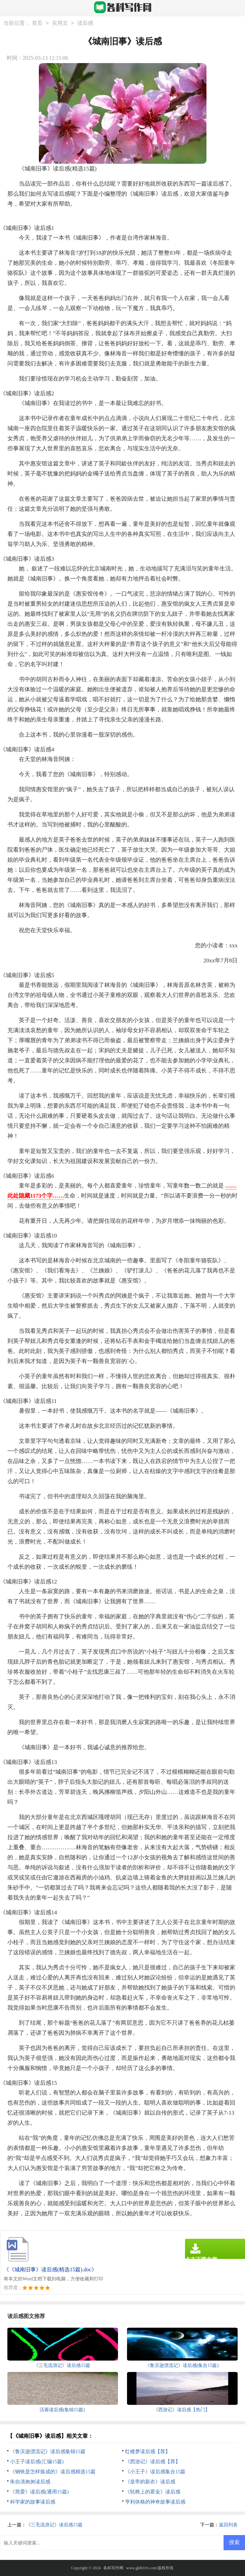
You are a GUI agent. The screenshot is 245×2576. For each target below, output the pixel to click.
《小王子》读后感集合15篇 (155, 2471)
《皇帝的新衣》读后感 (150, 2481)
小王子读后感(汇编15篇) (37, 2461)
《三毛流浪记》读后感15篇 (54, 2524)
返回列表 (228, 2524)
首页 (37, 23)
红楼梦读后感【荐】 (147, 2451)
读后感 (85, 23)
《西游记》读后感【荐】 (152, 2461)
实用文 (60, 23)
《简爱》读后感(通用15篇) (39, 2491)
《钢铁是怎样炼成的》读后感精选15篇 (53, 2471)
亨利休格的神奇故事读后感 (155, 2502)
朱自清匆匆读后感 (30, 2481)
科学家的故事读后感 (32, 2502)
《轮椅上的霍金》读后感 (152, 2491)
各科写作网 (113, 2568)
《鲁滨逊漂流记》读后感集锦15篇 (47, 2451)
